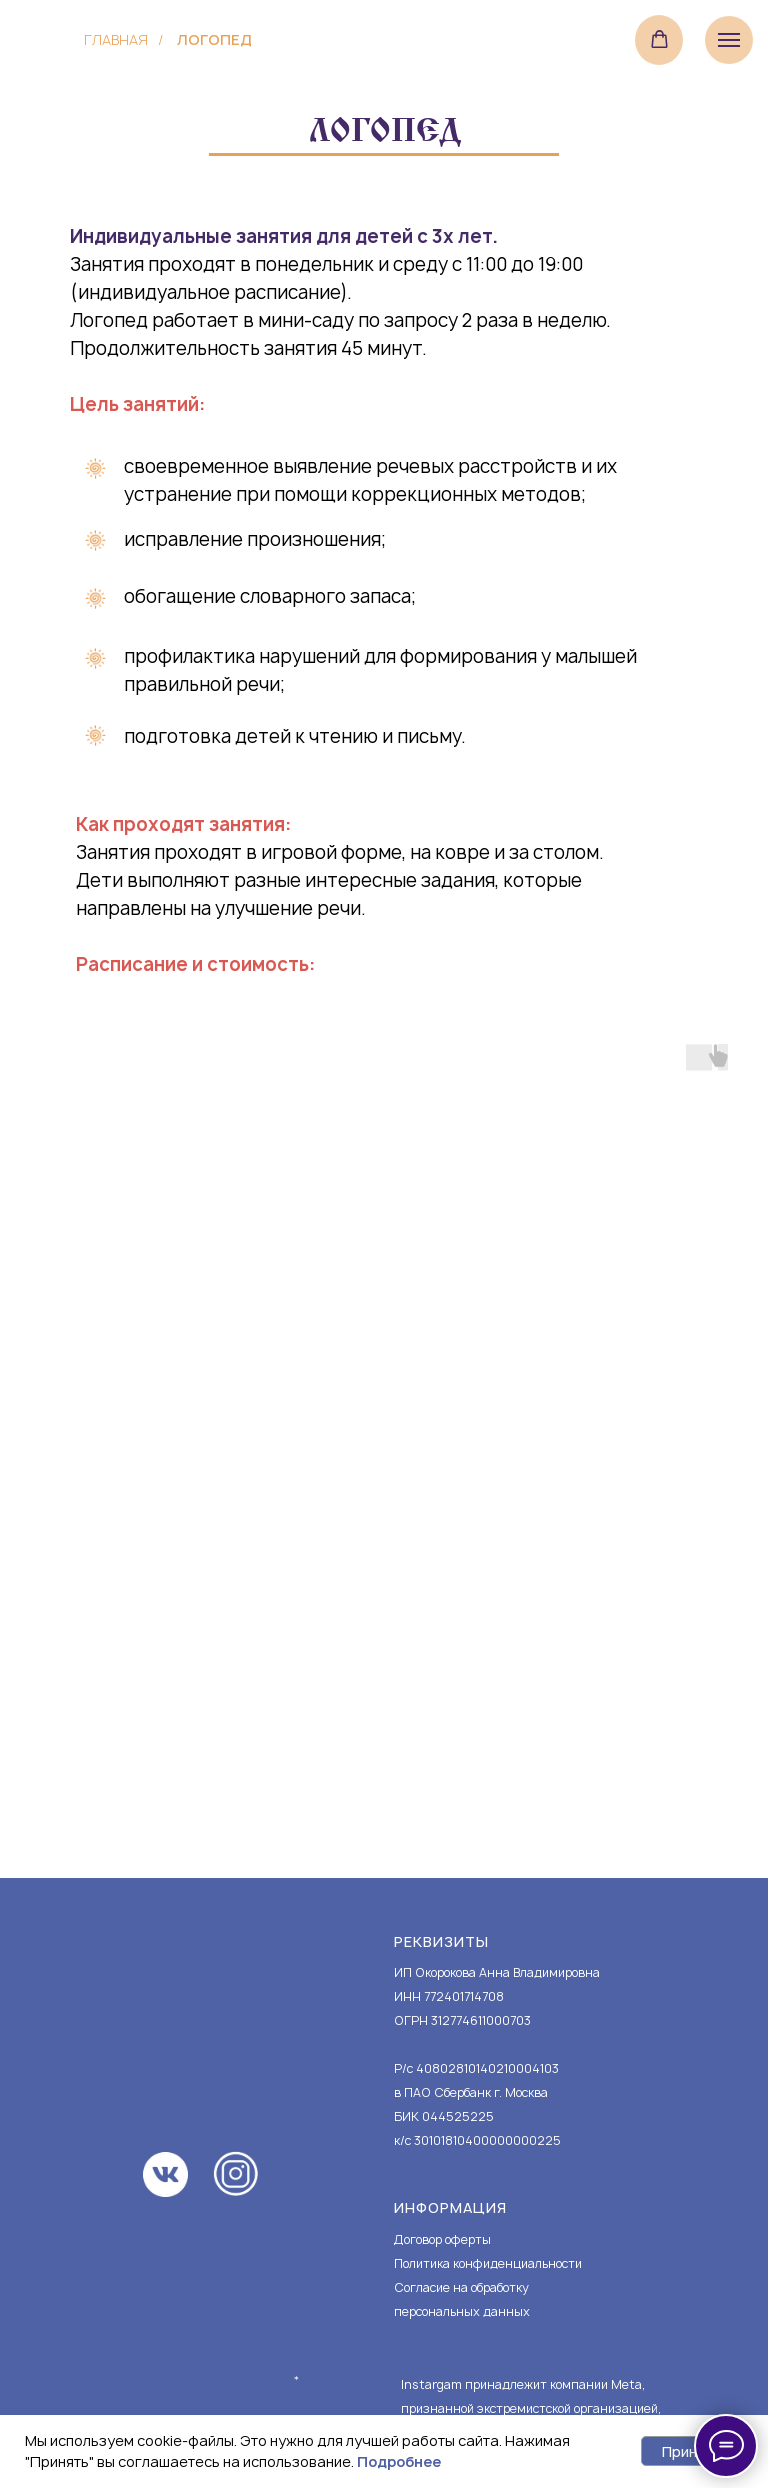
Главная (116, 39)
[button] (659, 39)
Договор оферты (442, 2239)
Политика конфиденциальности (488, 2263)
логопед (214, 39)
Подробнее (399, 2461)
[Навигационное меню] (729, 40)
